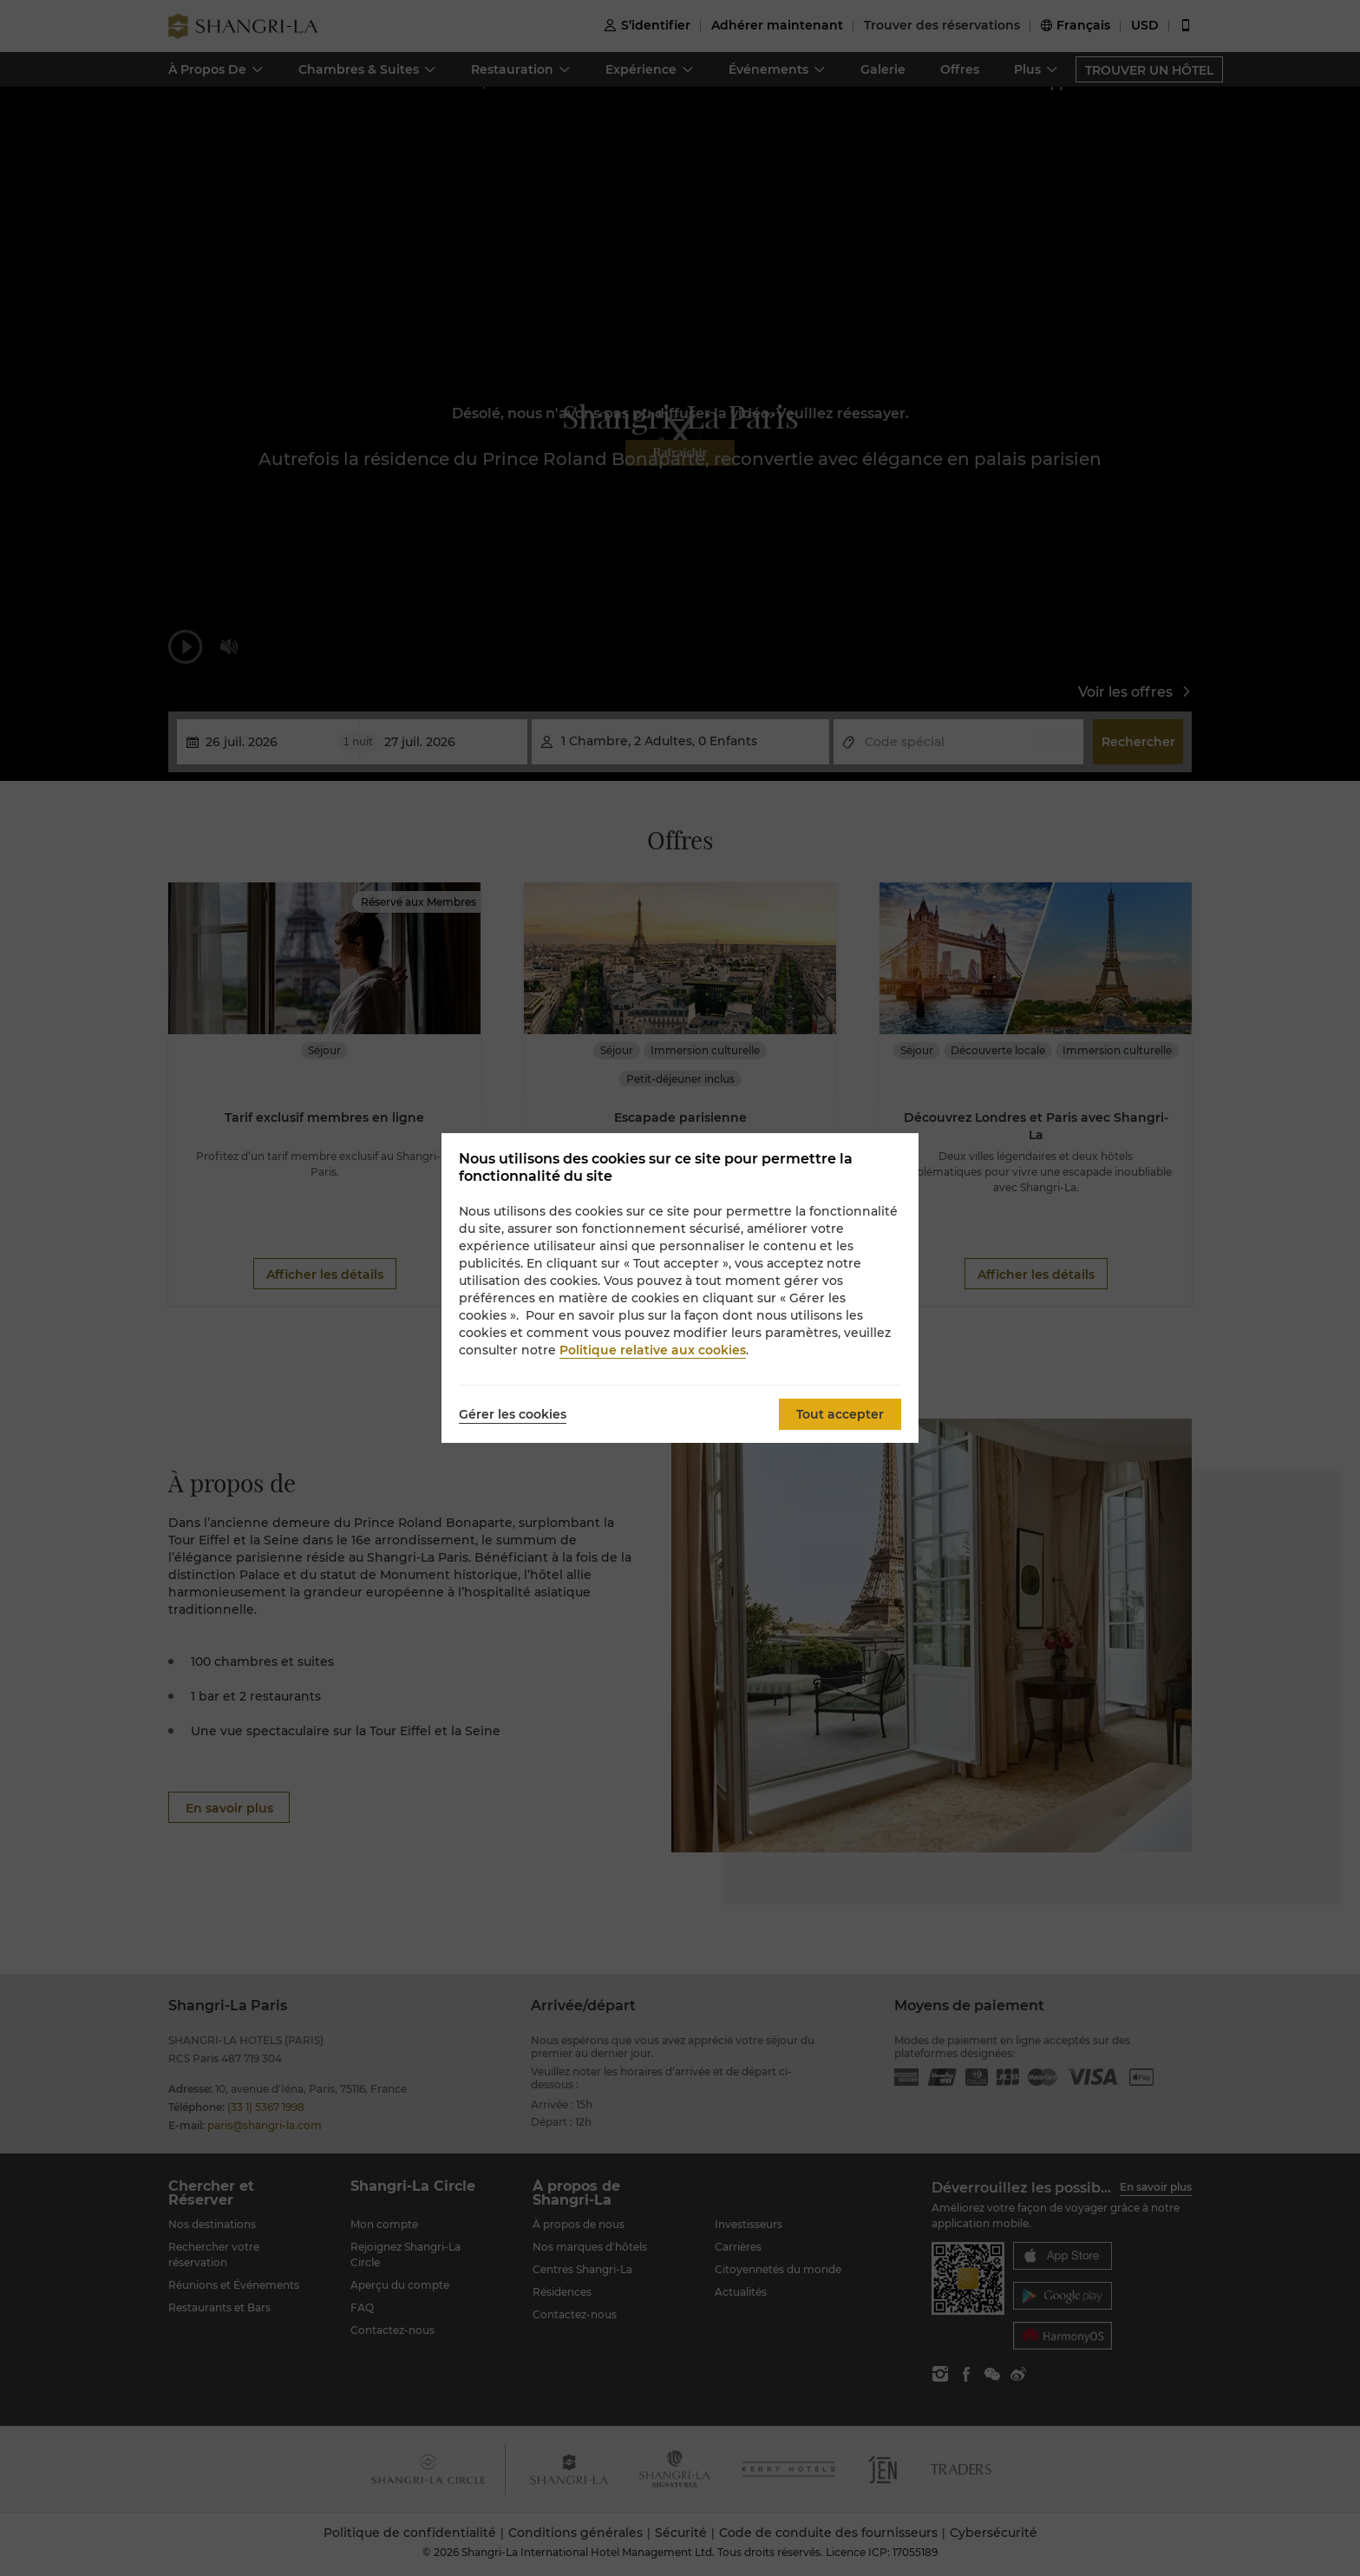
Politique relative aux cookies (652, 1350)
